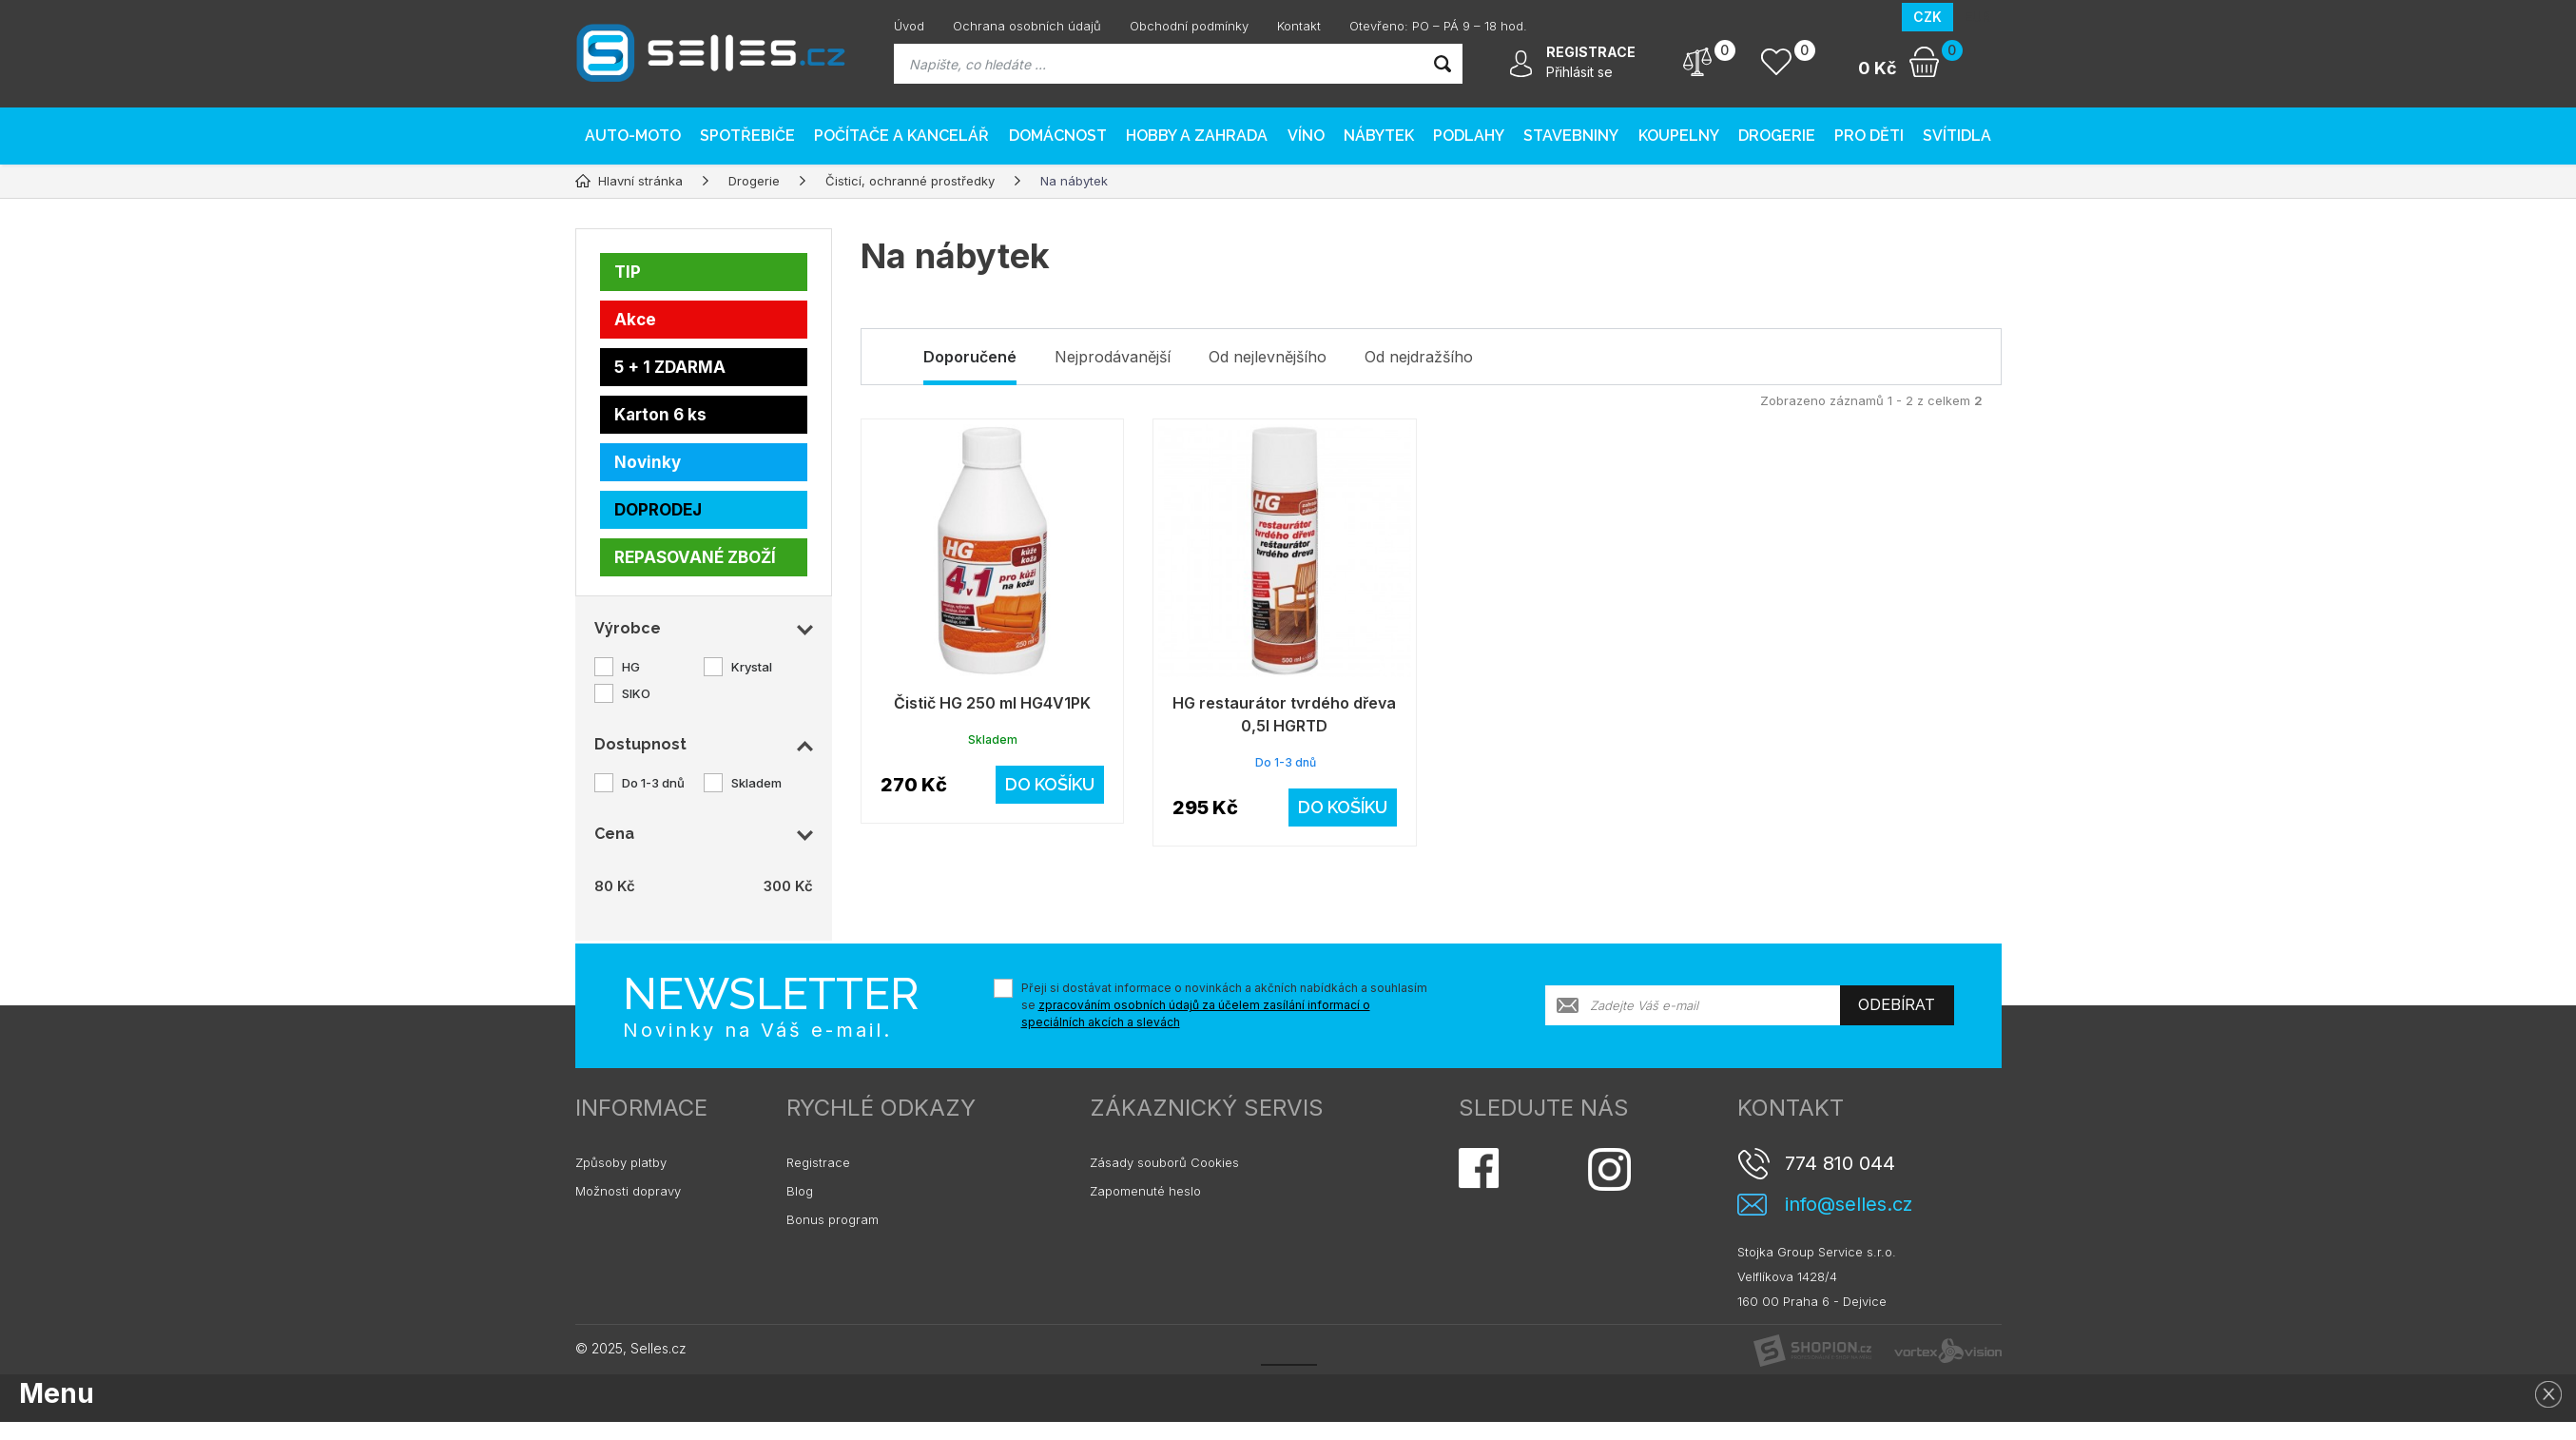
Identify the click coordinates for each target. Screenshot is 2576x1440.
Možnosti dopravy (628, 1190)
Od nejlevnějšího (1268, 356)
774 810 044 (1840, 1163)
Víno (1306, 135)
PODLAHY (1468, 135)
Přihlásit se (1579, 72)
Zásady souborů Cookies (1164, 1162)
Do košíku (1049, 784)
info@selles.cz (1848, 1205)
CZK (1927, 17)
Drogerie (1776, 135)
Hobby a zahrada (1197, 135)
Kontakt (1299, 25)
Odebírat (1896, 1005)
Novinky (647, 462)
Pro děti (1869, 135)
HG (631, 666)
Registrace (818, 1162)
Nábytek (1379, 135)
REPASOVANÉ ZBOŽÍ (695, 557)
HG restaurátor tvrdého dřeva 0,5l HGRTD (1284, 714)
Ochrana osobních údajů (1027, 25)
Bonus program (832, 1219)
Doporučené (970, 356)
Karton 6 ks (660, 414)
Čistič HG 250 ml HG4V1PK (992, 702)
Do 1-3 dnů (653, 782)
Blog (799, 1190)
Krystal (751, 666)
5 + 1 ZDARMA (670, 367)
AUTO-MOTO (633, 135)
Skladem (756, 782)
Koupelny (1678, 135)
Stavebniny (1570, 135)
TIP (627, 272)
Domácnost (1058, 135)
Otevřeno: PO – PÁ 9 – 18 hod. (1438, 25)
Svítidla (1957, 135)
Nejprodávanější (1113, 356)
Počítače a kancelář (901, 135)
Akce (635, 319)
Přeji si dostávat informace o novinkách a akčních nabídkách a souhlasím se (1224, 1005)
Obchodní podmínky (1189, 25)
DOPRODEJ (658, 509)
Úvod (909, 25)
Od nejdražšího (1419, 356)
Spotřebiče (747, 135)
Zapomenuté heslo (1145, 1190)
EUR (1977, 17)
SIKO (636, 693)
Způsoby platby (621, 1162)
